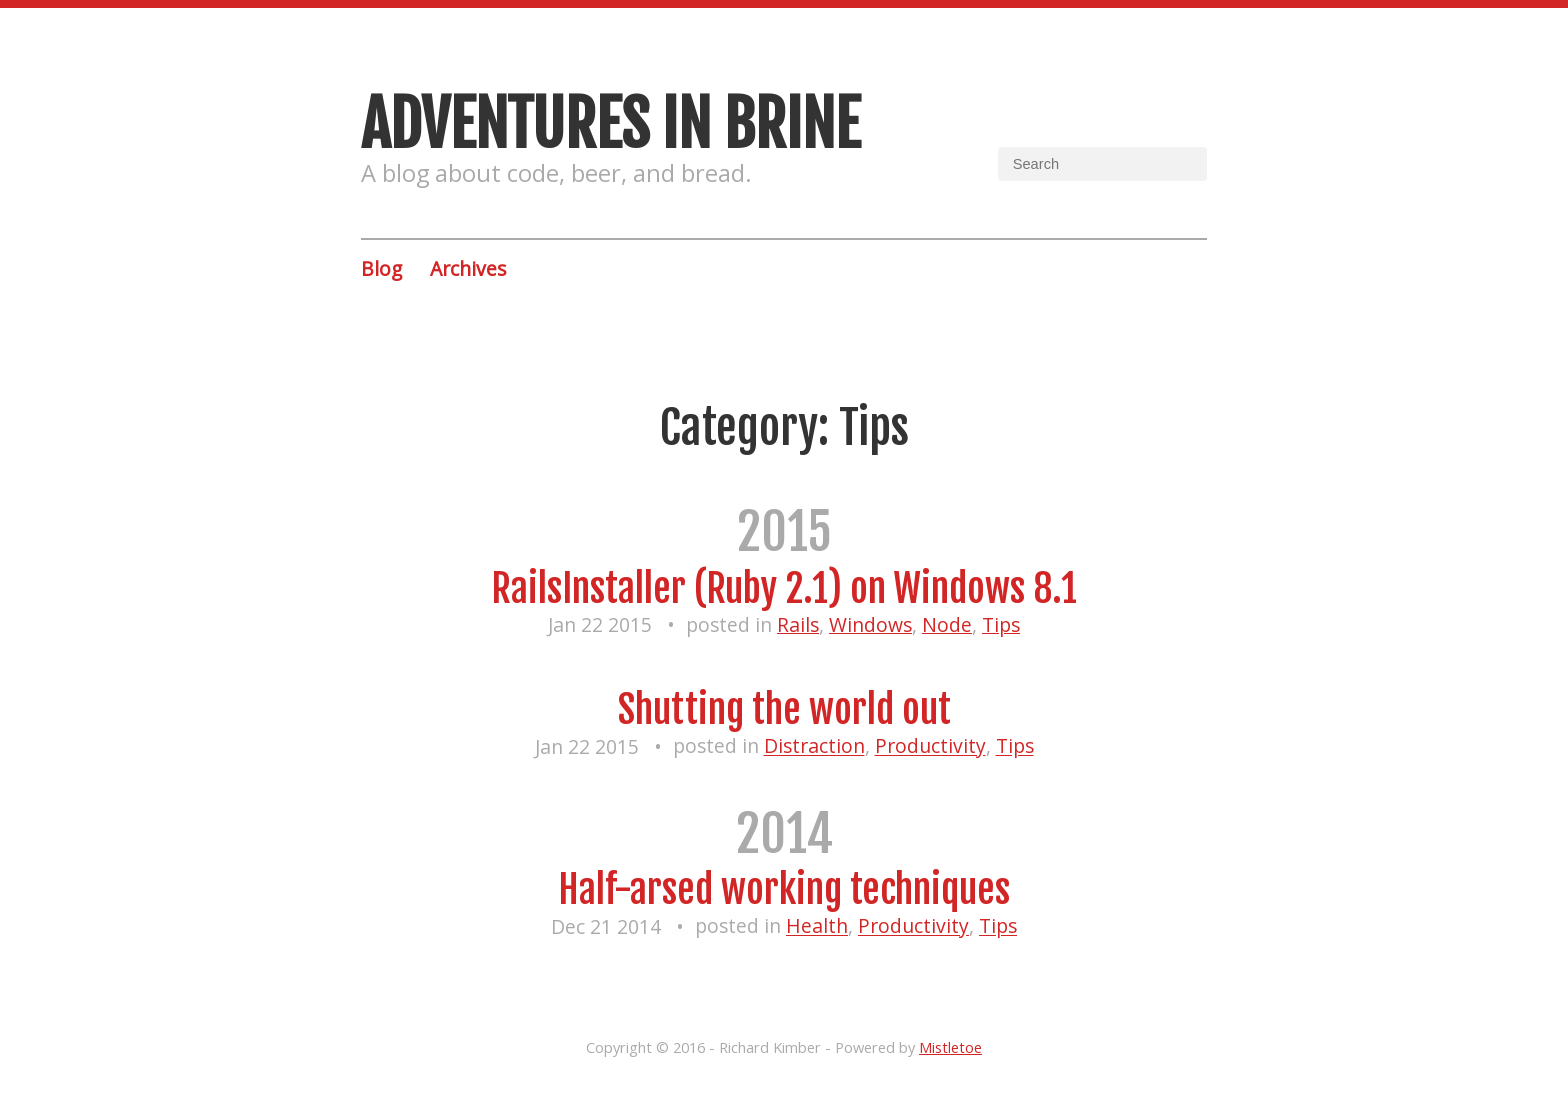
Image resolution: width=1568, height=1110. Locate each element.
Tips (1001, 624)
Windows (870, 624)
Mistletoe (950, 1047)
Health (817, 926)
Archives (468, 268)
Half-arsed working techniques (784, 889)
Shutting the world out (784, 709)
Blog (381, 268)
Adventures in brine (610, 124)
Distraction (814, 746)
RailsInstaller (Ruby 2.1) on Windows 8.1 (784, 588)
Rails (798, 624)
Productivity (930, 746)
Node (947, 624)
